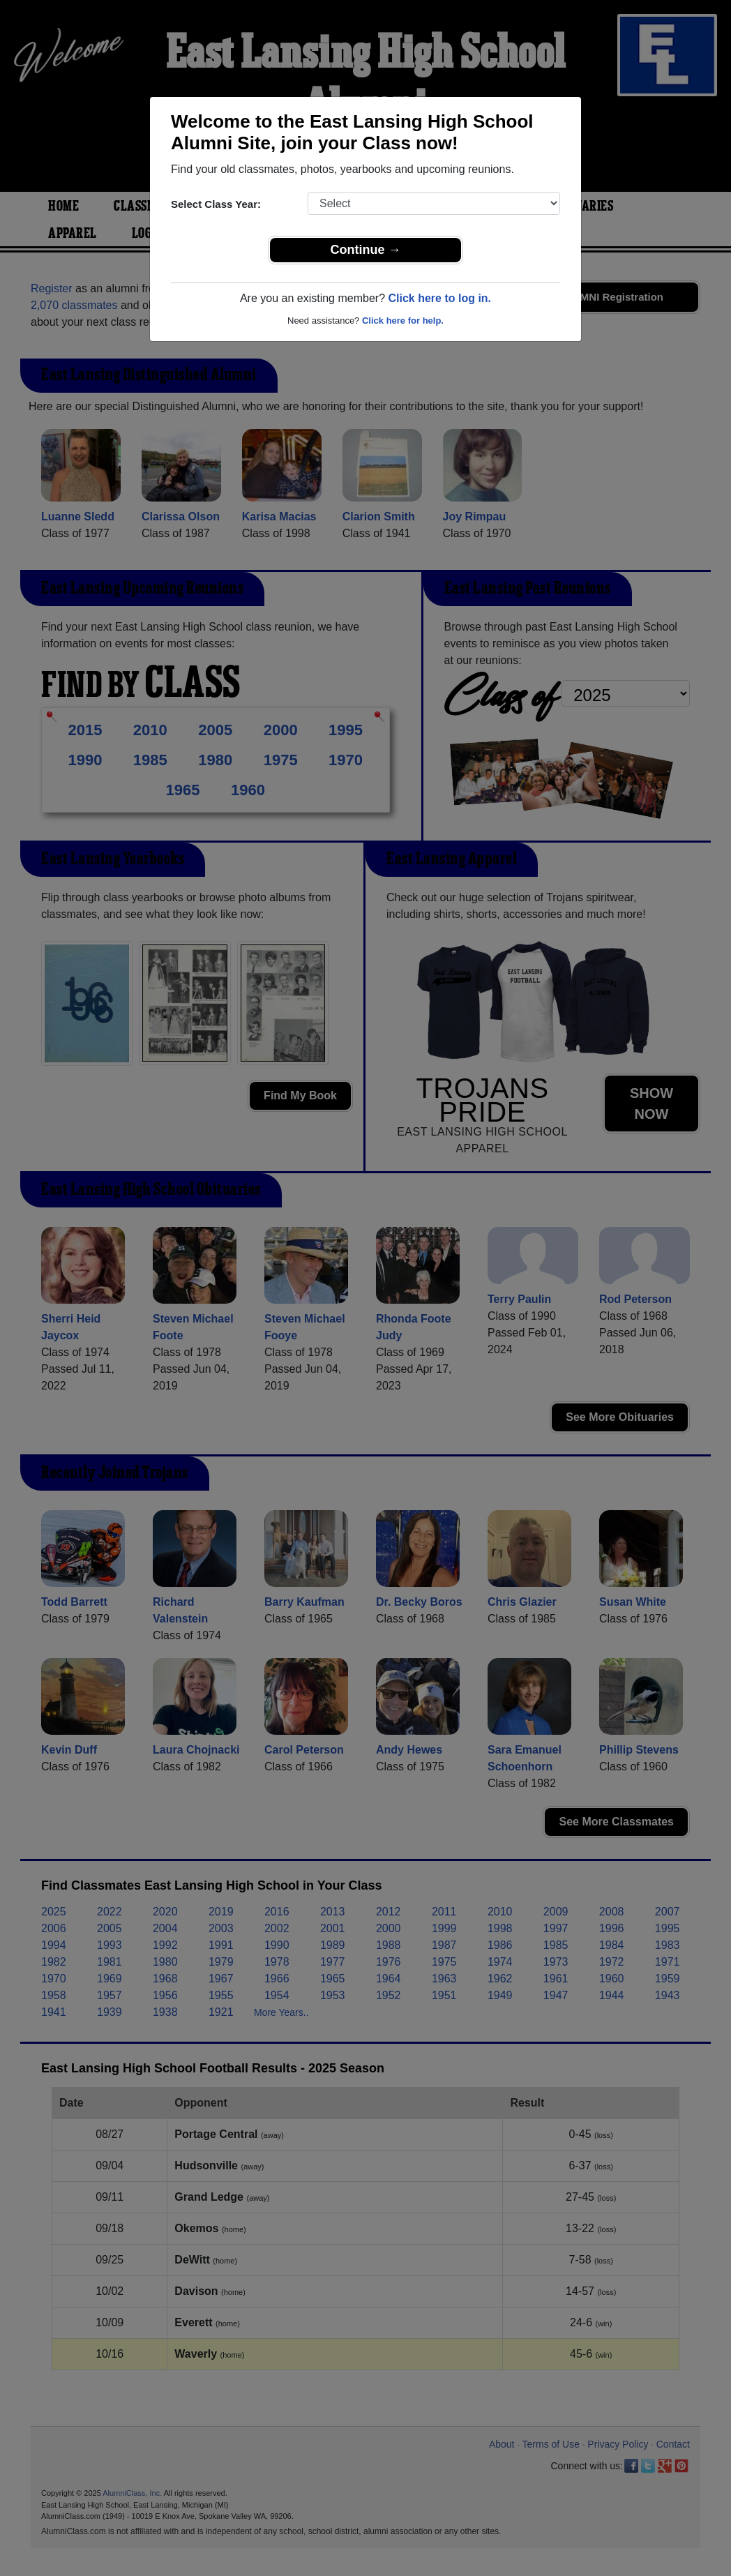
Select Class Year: (216, 204)
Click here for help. (403, 320)
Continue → (366, 250)
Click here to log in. (439, 298)
